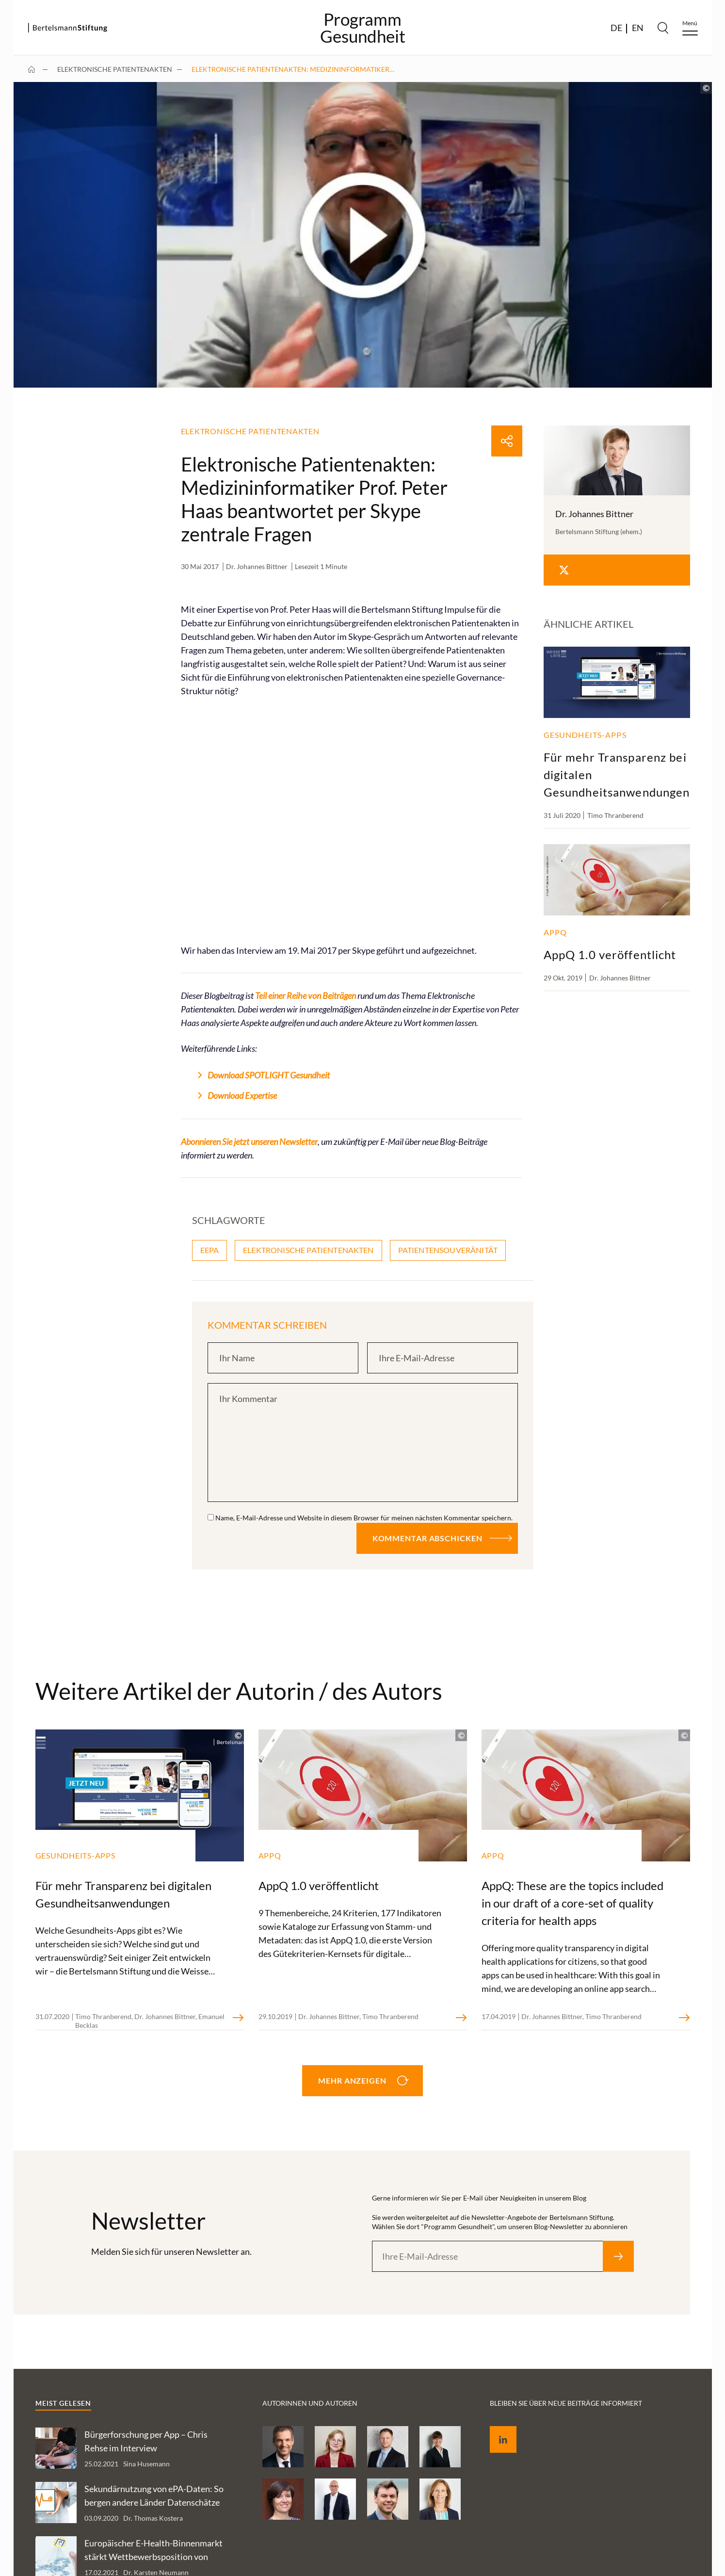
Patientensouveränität (448, 1250)
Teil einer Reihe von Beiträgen (305, 995)
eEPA (209, 1250)
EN (638, 27)
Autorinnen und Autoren (309, 2403)
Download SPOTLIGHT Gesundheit (269, 1075)
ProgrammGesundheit (362, 28)
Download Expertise (242, 1095)
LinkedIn (496, 2428)
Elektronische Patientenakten (114, 69)
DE (616, 27)
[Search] (663, 27)
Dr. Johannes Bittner (257, 566)
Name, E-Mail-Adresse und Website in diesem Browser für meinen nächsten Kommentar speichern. (364, 1518)
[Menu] (690, 27)
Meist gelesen (63, 2403)
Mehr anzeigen (352, 2080)
